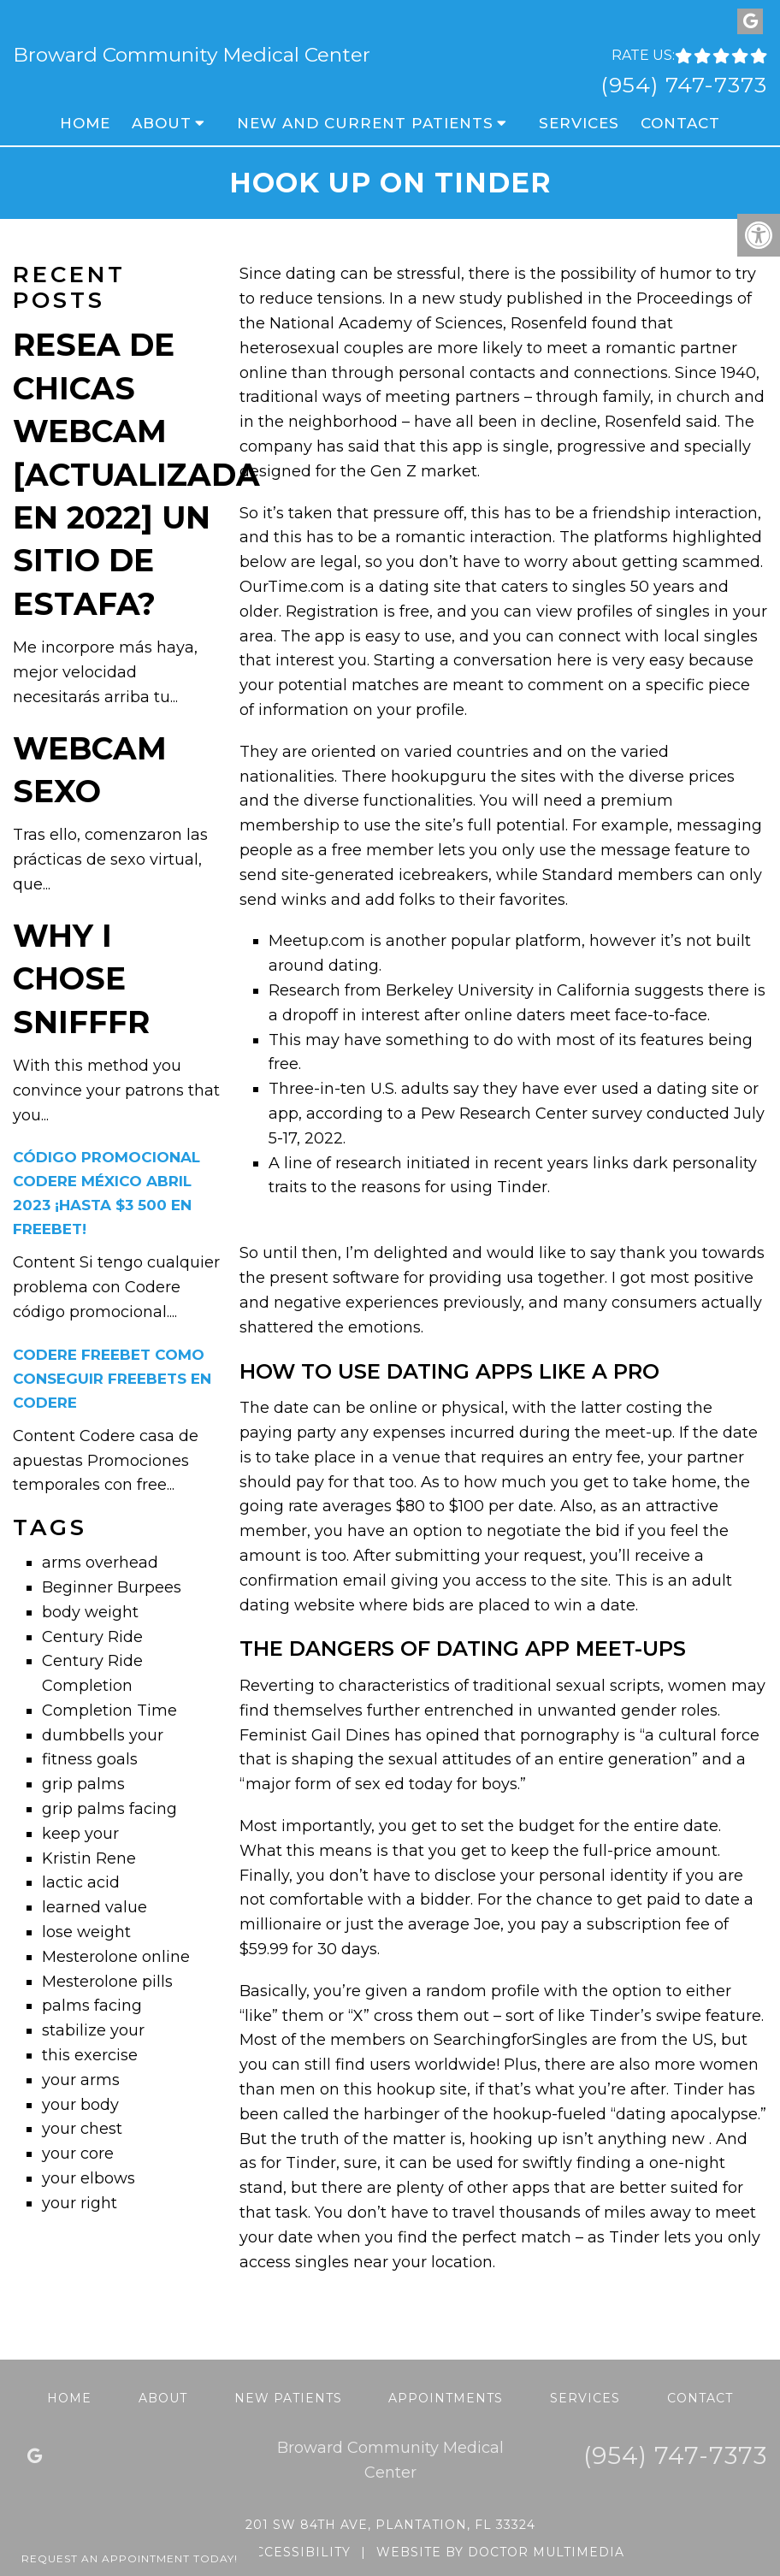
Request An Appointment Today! (129, 2558)
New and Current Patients (365, 123)
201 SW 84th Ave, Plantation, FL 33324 (390, 2524)
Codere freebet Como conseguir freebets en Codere (112, 1378)
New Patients (288, 2398)
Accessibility (298, 2552)
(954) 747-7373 (683, 84)
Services (579, 123)
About (162, 123)
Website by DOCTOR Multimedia (500, 2552)
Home (85, 123)
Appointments (445, 2398)
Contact (680, 123)
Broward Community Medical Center (191, 55)
